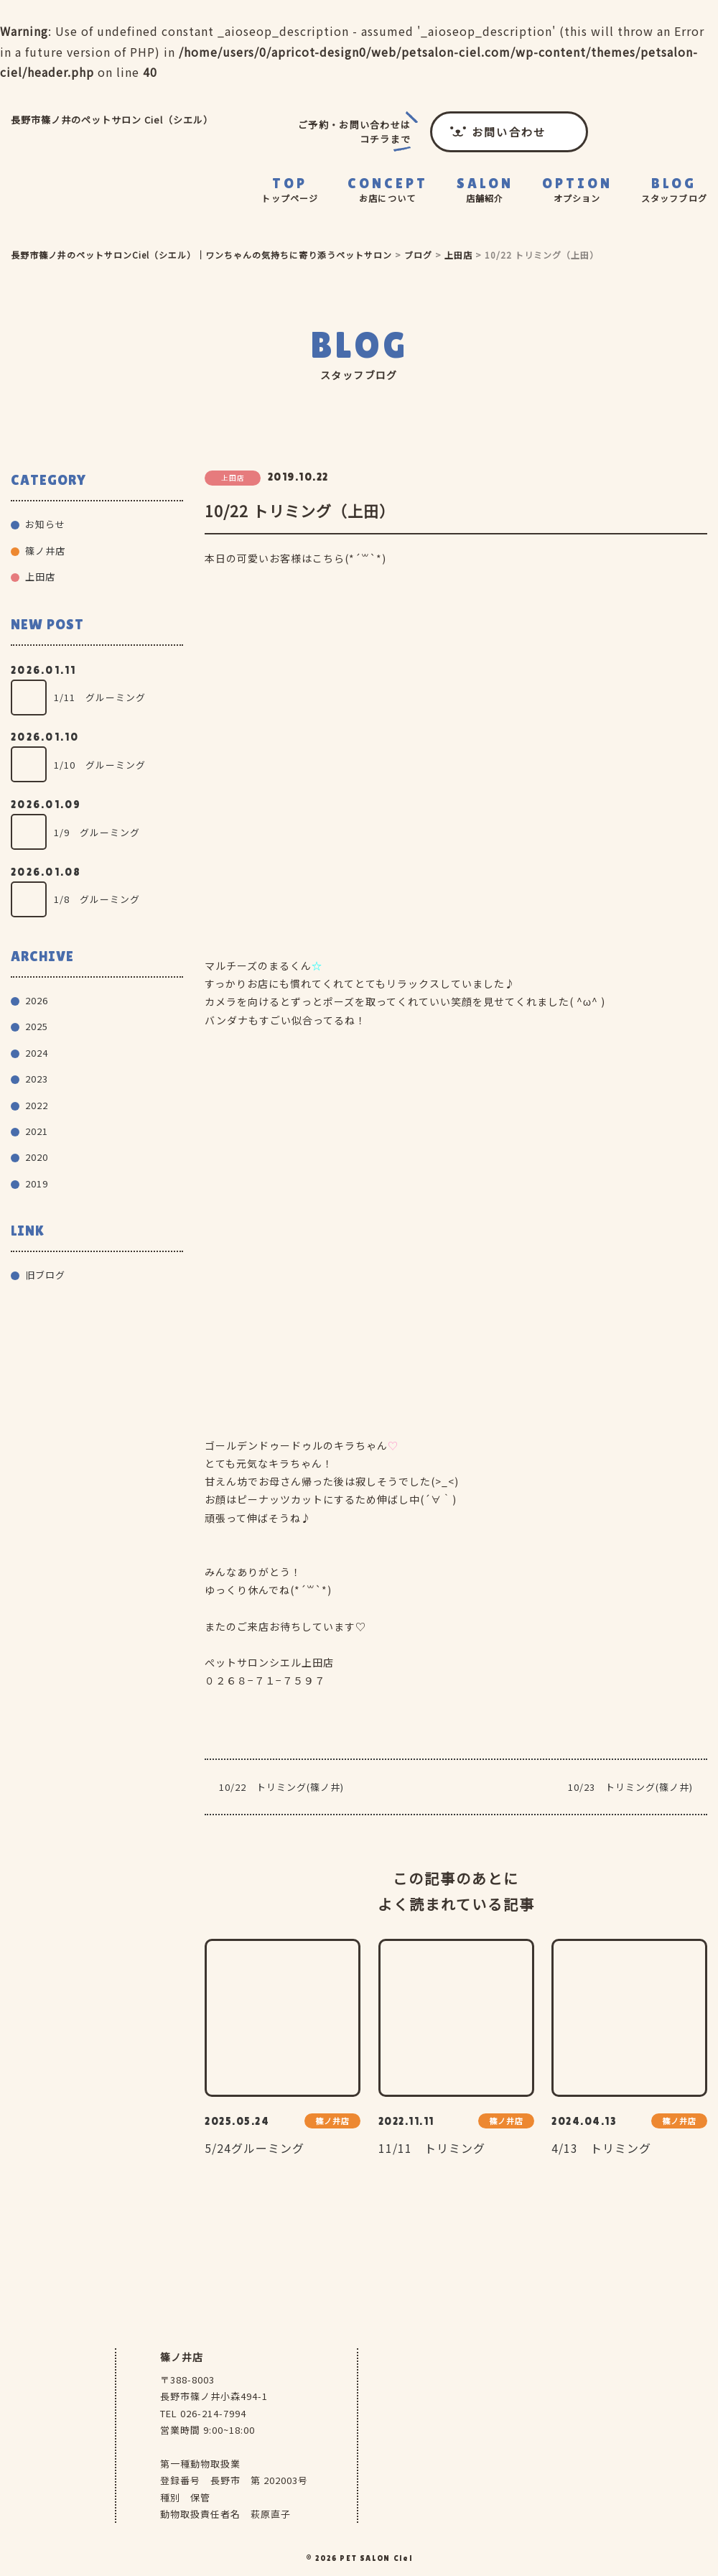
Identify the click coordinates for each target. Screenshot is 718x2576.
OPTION (577, 189)
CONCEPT (388, 189)
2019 (36, 1183)
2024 (36, 1053)
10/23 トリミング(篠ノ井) (630, 1787)
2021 (36, 1131)
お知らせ (45, 524)
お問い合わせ (509, 131)
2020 (36, 1157)
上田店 (40, 576)
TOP (289, 189)
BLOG (674, 189)
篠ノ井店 (45, 550)
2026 (36, 1000)
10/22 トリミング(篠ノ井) (281, 1787)
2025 (36, 1026)
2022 (36, 1105)
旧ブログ (45, 1275)
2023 (36, 1078)
